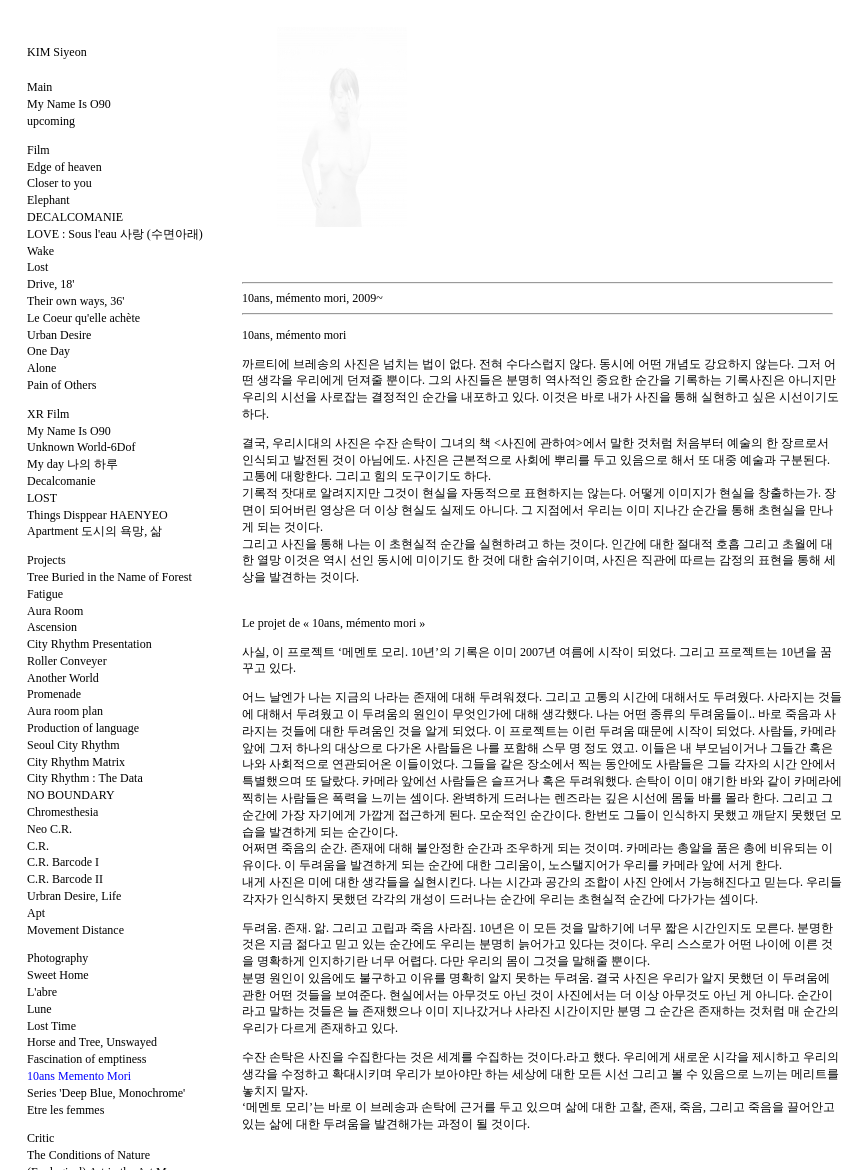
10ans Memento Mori (79, 1076)
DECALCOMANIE (75, 217)
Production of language (83, 728)
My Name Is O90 (69, 104)
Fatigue (45, 594)
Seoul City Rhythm (73, 745)
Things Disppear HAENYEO (97, 515)
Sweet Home (58, 975)
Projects (46, 560)
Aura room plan (65, 711)
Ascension (52, 627)
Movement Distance (75, 930)
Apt (36, 913)
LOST (42, 498)
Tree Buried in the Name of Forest (109, 577)
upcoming (51, 121)
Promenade (54, 694)
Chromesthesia (62, 812)
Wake (40, 251)
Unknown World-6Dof (81, 447)
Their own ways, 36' (75, 301)
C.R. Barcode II (65, 879)
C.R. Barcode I (63, 862)
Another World (63, 678)
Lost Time (51, 1026)
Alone (41, 368)
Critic (40, 1138)
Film (38, 150)
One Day (48, 351)
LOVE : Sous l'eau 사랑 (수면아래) (115, 234)
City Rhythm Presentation (89, 644)
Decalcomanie (61, 481)
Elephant (48, 200)
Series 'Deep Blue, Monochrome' (106, 1093)
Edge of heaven (64, 167)
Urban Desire (59, 335)
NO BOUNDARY (71, 795)
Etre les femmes (65, 1110)
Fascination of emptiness (86, 1059)
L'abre (42, 992)
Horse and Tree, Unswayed (92, 1042)
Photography (57, 958)
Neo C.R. (49, 829)
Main (39, 87)
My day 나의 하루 (72, 464)
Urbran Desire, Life (74, 896)
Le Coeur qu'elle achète (83, 318)
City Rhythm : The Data (85, 778)
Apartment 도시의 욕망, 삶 (94, 531)
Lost (37, 267)
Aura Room (55, 611)
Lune (39, 1009)
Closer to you (59, 183)
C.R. (38, 846)
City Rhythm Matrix (76, 762)
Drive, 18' (50, 284)
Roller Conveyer (67, 661)
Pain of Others (61, 385)
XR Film (48, 414)
